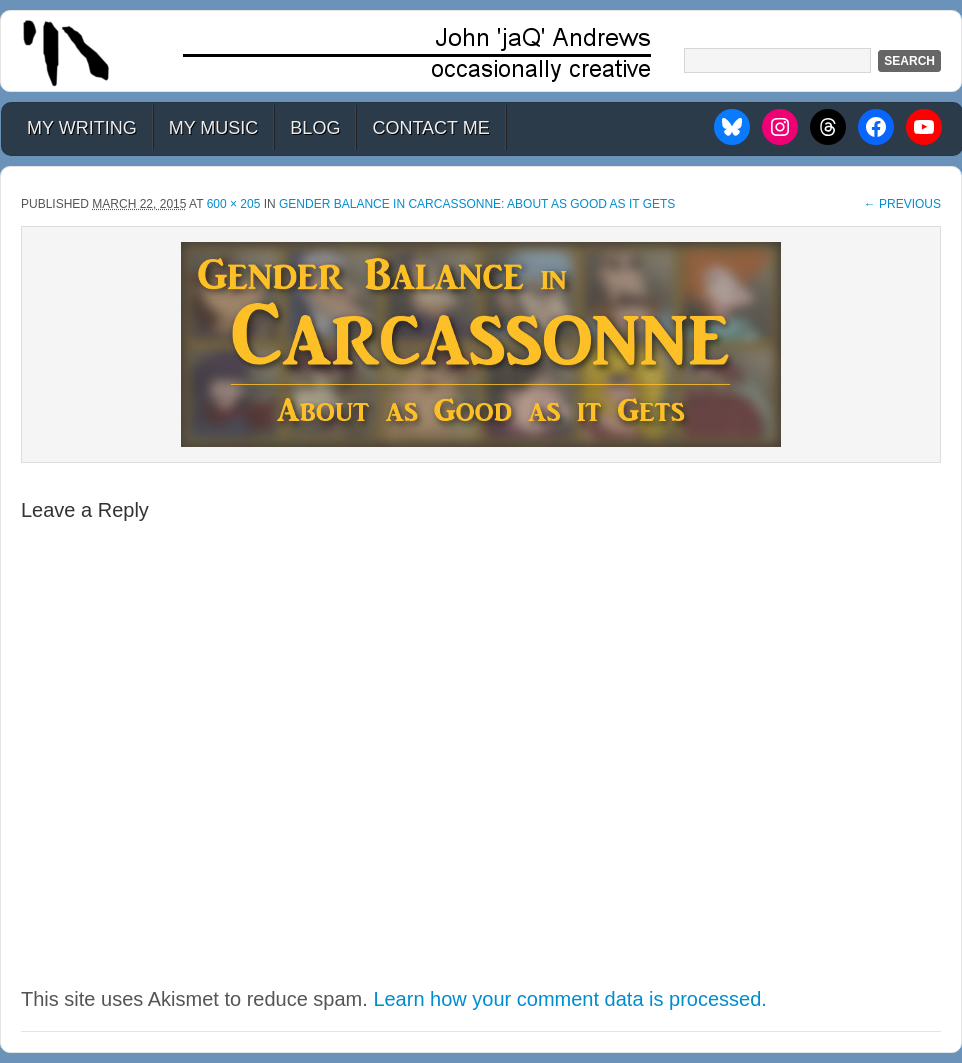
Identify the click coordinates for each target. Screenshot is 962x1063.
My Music (214, 128)
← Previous (902, 204)
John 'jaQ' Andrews (481, 51)
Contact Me (430, 128)
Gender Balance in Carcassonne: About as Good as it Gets (477, 204)
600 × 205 (234, 204)
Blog (315, 128)
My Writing (82, 128)
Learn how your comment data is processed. (570, 999)
